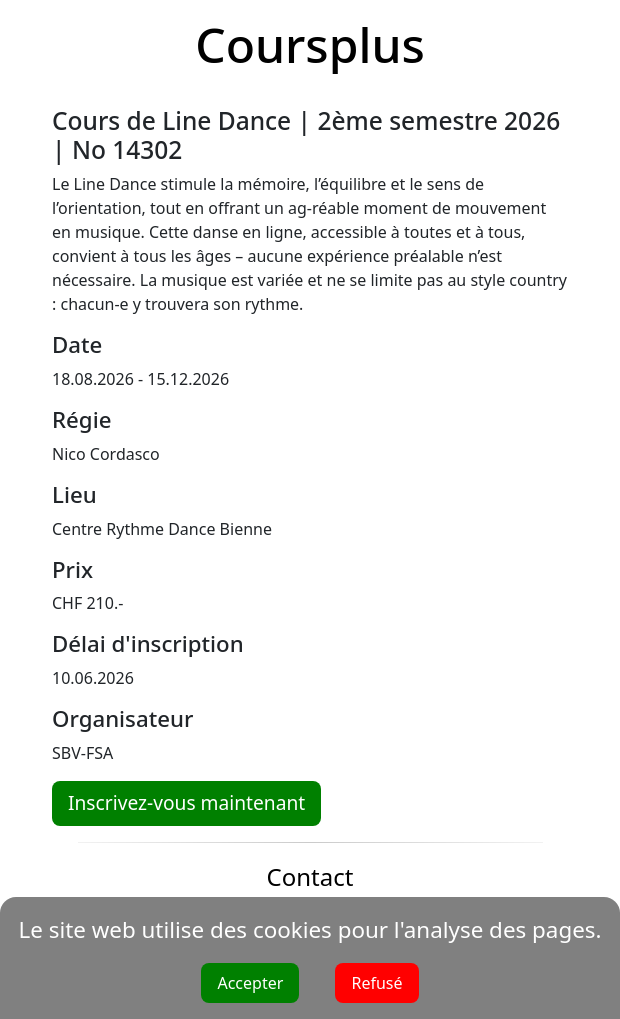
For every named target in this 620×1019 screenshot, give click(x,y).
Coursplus (310, 44)
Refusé (376, 983)
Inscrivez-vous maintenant (186, 802)
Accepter (250, 983)
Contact (310, 876)
